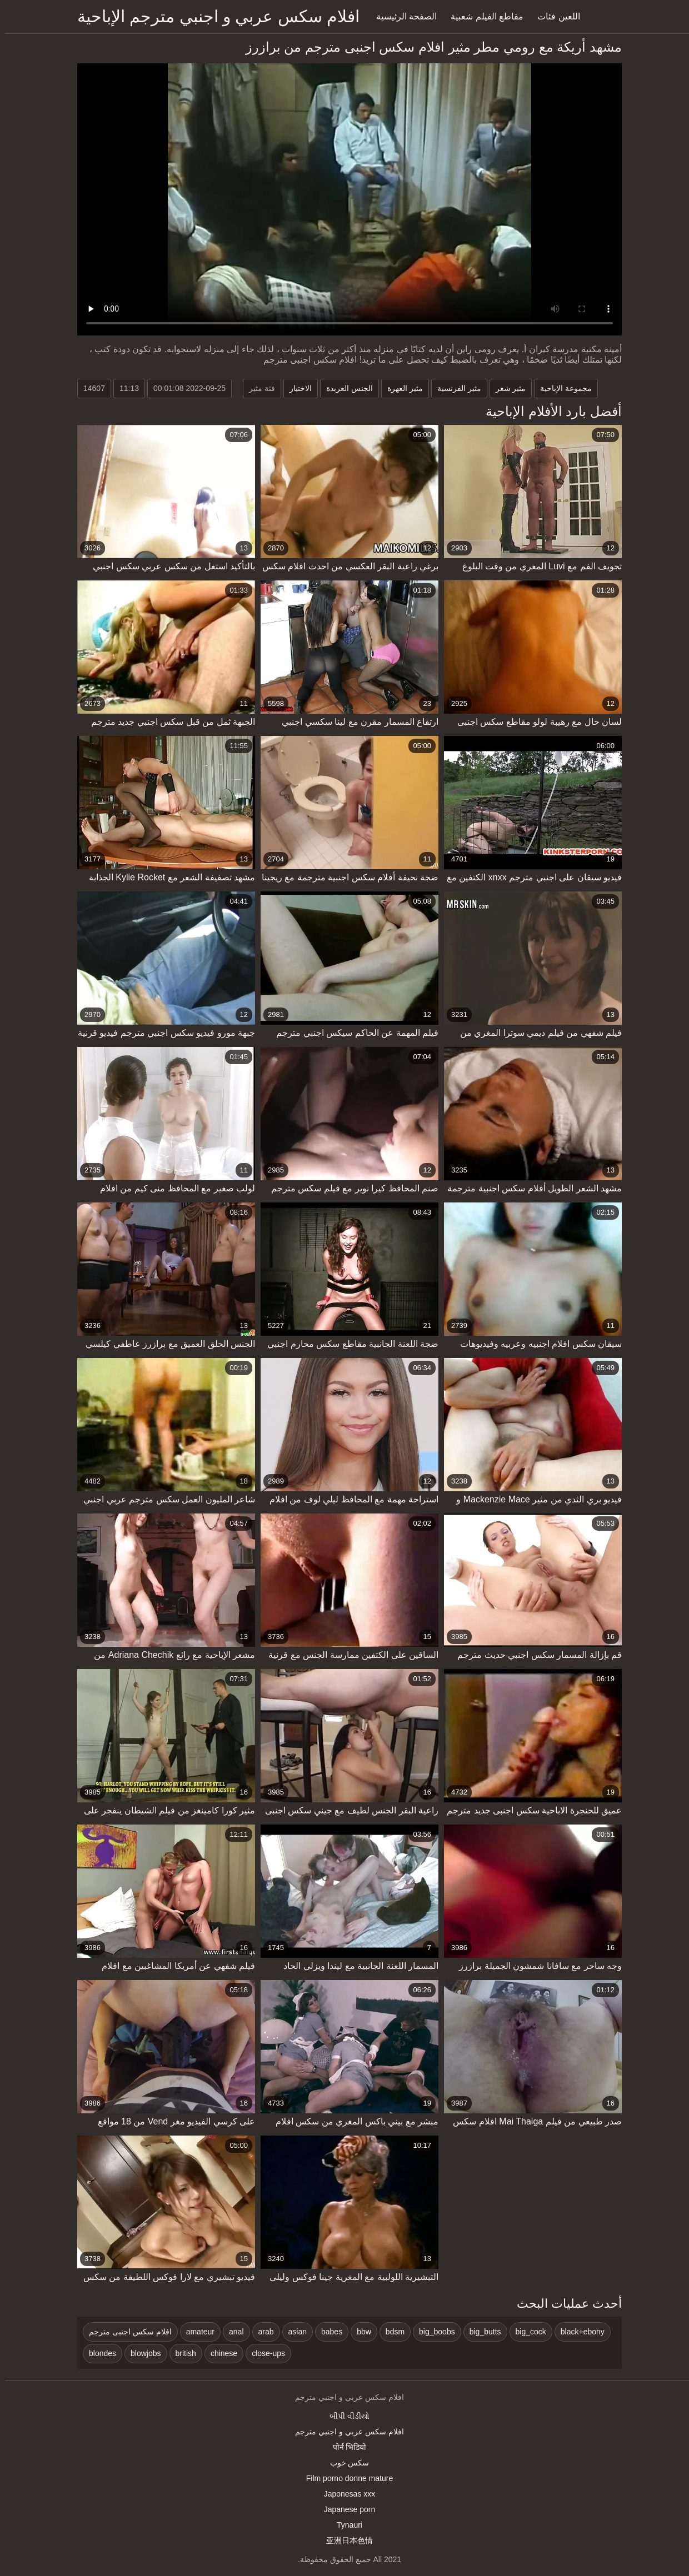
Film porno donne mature (344, 2478)
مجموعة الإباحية (561, 388)
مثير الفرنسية (454, 388)
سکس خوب (345, 2462)
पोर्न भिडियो (345, 2447)
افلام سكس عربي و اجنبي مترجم (344, 2431)
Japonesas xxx (345, 2493)
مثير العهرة (400, 388)
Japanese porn (345, 2509)
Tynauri (344, 2524)
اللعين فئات (553, 16)
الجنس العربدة (344, 388)
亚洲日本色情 (344, 2540)
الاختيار (295, 388)
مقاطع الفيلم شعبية (482, 16)
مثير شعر (506, 388)
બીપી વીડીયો (344, 2416)
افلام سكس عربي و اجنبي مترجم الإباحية (213, 16)
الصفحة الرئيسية (401, 16)
